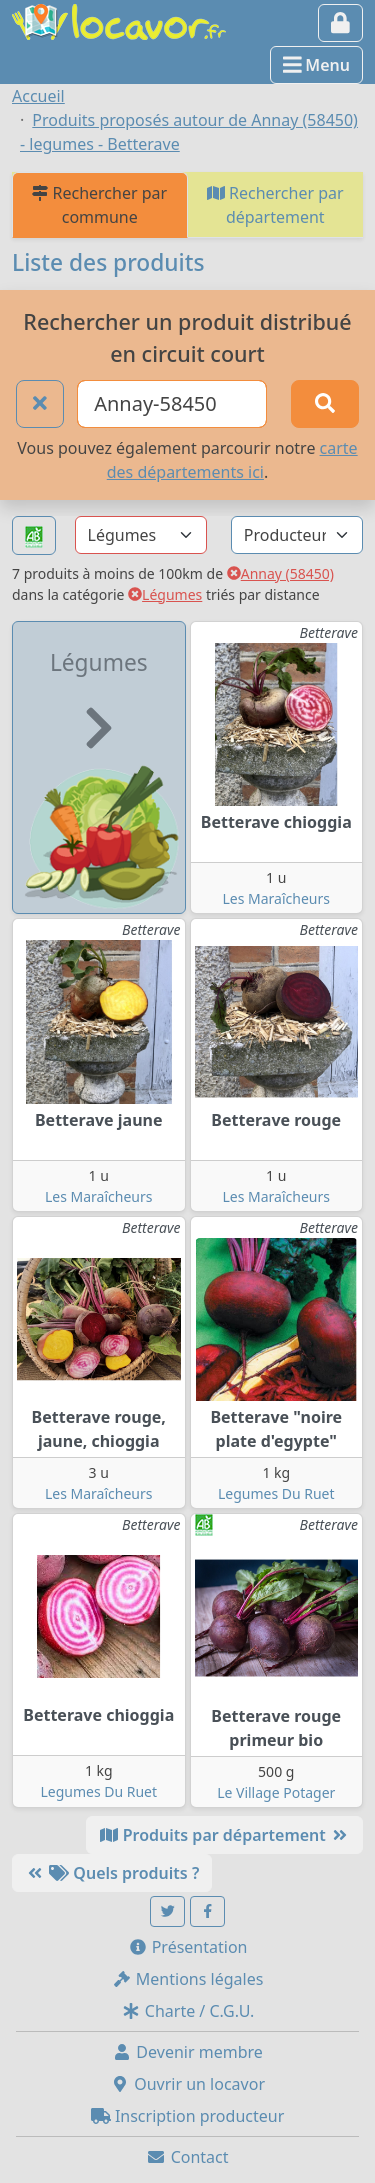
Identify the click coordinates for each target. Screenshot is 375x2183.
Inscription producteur (188, 2116)
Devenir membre (187, 2052)
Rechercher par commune (99, 205)
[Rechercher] (325, 404)
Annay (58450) (280, 573)
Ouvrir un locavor (187, 2084)
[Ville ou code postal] (172, 404)
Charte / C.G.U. (188, 2011)
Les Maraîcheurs (276, 898)
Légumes (165, 594)
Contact (187, 2157)
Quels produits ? (112, 1873)
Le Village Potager (276, 1792)
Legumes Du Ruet (276, 1493)
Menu (316, 65)
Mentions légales (188, 1979)
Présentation (188, 1947)
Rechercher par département (275, 205)
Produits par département (224, 1835)
